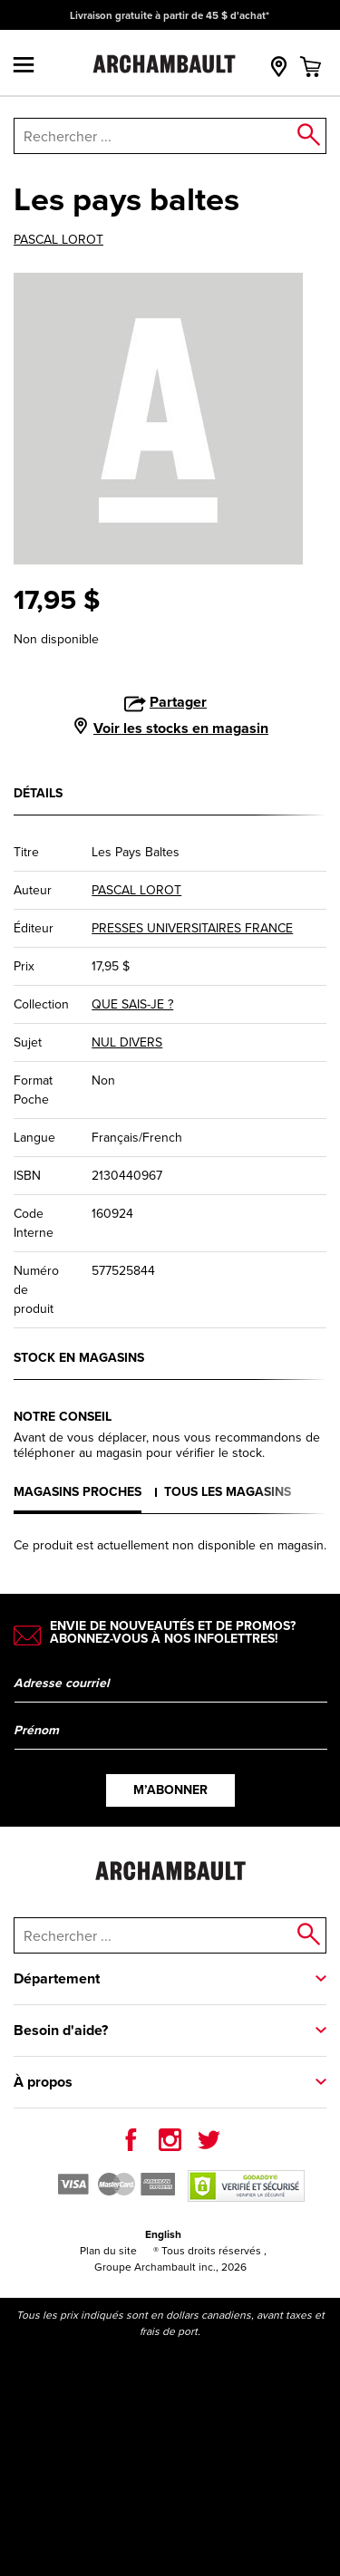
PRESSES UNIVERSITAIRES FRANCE (192, 928)
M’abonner (170, 1789)
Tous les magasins (227, 1491)
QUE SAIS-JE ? (132, 1004)
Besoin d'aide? (61, 2030)
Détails (38, 793)
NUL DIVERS (127, 1042)
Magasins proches (77, 1491)
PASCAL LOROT (58, 240)
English (163, 2234)
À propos (43, 2081)
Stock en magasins (79, 1357)
